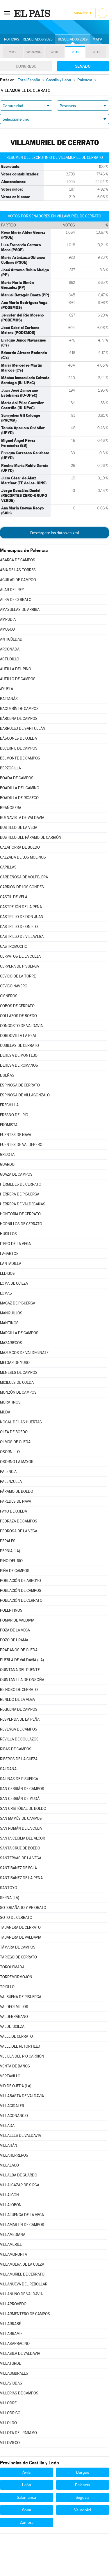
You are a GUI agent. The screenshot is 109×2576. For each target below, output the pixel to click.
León (26, 2484)
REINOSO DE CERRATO (19, 1689)
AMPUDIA (8, 619)
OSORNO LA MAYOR (16, 1462)
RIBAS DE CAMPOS (15, 1749)
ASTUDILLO (9, 659)
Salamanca (26, 2497)
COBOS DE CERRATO (17, 1006)
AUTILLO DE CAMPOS (17, 679)
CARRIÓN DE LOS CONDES (22, 887)
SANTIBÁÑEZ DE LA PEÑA (21, 1878)
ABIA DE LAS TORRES (18, 570)
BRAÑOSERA (10, 808)
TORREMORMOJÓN (16, 1977)
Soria (26, 2510)
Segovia (82, 2497)
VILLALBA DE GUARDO (18, 2175)
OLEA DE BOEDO (14, 1432)
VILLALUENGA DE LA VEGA (22, 2215)
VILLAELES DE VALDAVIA (20, 2135)
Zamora (26, 2522)
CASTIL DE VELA (13, 897)
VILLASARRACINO (15, 2343)
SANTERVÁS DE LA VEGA (20, 1858)
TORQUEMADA (12, 1967)
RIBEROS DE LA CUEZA (18, 1759)
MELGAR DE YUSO (15, 1362)
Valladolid (82, 2510)
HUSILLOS (8, 1234)
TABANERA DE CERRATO (20, 1927)
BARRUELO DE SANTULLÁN (22, 728)
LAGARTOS (9, 1253)
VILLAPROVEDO (13, 2304)
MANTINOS (9, 1323)
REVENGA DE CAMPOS (18, 1729)
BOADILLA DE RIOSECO (19, 798)
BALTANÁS (9, 699)
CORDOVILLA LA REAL (18, 1035)
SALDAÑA (8, 1769)
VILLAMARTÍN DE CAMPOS (22, 2224)
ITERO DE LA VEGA (15, 1244)
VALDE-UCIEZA (12, 2026)
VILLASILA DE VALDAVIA (20, 2353)
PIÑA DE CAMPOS (14, 1571)
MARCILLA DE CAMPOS (19, 1333)
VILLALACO (9, 2165)
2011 (96, 52)
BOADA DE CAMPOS (16, 778)
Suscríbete (83, 13)
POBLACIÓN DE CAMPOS (20, 1590)
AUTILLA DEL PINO (15, 669)
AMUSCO (7, 629)
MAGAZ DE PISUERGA (17, 1303)
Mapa (97, 39)
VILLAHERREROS (14, 2155)
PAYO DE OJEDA (13, 1511)
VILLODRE (8, 2403)
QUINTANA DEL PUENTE (20, 1670)
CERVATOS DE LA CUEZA (20, 956)
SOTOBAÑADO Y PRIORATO (23, 1907)
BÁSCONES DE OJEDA (18, 738)
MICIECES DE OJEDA (17, 1382)
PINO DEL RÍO (11, 1561)
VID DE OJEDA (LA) (15, 2086)
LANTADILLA (10, 1263)
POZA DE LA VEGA (15, 1630)
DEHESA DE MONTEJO (18, 1055)
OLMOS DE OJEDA (15, 1442)
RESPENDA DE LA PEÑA (20, 1719)
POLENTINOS (11, 1610)
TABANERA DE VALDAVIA (20, 1937)
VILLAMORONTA (13, 2254)
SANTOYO (8, 1888)
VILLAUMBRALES (14, 2373)
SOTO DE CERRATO (16, 1917)
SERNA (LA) (9, 1897)
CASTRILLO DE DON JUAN (21, 917)
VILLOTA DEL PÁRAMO (18, 2433)
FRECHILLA (9, 1105)
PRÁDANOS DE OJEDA (18, 1650)
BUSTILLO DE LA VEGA (18, 827)
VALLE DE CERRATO (16, 2036)
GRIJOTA (7, 1154)
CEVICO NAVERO (13, 986)
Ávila (26, 2472)
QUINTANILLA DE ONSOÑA (22, 1680)
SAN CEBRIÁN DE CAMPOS (22, 1789)
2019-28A (33, 52)
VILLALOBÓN (11, 2205)
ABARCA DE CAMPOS (17, 560)
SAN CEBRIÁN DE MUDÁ (20, 1798)
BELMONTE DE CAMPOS (20, 758)
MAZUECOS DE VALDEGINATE (24, 1353)
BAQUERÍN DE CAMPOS (19, 708)
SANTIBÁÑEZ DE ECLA (18, 1868)
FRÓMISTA (8, 1125)
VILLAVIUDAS (11, 2383)
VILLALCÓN (9, 2195)
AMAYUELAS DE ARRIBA (20, 609)
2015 (75, 52)
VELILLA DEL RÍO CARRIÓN (22, 2056)
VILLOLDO (8, 2423)
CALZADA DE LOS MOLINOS (23, 857)
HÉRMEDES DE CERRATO (20, 1184)
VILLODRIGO (10, 2413)
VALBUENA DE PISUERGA (20, 1997)
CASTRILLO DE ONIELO (19, 926)
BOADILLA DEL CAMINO (19, 788)
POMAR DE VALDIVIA (17, 1620)
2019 (13, 52)
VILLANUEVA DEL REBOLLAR (23, 2284)
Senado (83, 66)
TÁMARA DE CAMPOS (17, 1947)
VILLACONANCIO (14, 2115)
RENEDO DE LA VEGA (17, 1699)
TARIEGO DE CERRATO (18, 1957)
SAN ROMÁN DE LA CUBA (21, 1828)
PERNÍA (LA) (10, 1551)
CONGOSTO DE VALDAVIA (21, 1026)
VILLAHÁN (8, 2145)
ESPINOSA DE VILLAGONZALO (25, 1095)
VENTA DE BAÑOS (15, 2066)
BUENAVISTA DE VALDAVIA (22, 817)
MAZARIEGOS (11, 1343)
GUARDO (7, 1164)
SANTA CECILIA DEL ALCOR (22, 1838)
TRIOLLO (7, 1987)
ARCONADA (9, 649)
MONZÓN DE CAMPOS (18, 1392)
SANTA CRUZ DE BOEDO (20, 1848)
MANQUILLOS (11, 1313)
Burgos (82, 2472)
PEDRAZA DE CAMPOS (18, 1521)
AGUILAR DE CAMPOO (18, 580)
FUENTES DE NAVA (15, 1135)
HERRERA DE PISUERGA (19, 1194)
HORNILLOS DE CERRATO (21, 1224)
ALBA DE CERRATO (15, 599)
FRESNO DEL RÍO (14, 1115)
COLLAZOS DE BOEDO (18, 1016)
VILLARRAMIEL (12, 2333)
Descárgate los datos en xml (54, 532)
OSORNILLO (10, 1452)
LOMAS (6, 1293)
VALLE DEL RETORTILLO (20, 2046)
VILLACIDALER (12, 2106)
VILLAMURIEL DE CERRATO (22, 2274)
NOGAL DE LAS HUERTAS (21, 1422)
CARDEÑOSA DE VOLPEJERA (24, 877)
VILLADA (7, 2125)
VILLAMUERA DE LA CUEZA (22, 2264)
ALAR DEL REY (12, 590)
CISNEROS (8, 996)
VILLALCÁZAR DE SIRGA (19, 2185)
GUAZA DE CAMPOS (16, 1174)
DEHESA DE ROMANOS (19, 1065)
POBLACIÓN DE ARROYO (20, 1580)
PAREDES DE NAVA (15, 1501)
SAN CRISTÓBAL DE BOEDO (23, 1808)
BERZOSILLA (10, 768)
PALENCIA (8, 1471)
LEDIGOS (7, 1273)
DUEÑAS (7, 1075)
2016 (54, 52)
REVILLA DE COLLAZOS (19, 1739)
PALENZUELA (11, 1481)
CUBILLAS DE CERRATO (19, 1045)
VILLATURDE (10, 2363)
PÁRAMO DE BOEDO (16, 1491)
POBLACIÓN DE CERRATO (21, 1600)
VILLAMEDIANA (12, 2234)
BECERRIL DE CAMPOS (18, 748)
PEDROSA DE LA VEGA (18, 1531)
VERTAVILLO (10, 2076)
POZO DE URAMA (14, 1640)
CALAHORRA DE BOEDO (20, 847)
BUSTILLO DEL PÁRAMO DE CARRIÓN (30, 837)
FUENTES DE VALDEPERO (21, 1144)
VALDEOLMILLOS (14, 2006)
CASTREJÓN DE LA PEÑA (21, 907)
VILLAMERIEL (11, 2244)
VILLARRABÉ (10, 2324)
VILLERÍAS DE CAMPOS (19, 2393)
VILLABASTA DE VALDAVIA (22, 2096)
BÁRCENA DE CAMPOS (18, 718)
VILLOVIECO (10, 2442)
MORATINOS (10, 1402)
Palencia (82, 2484)
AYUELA (6, 689)
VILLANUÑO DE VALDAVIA (21, 2294)
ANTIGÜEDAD (11, 639)
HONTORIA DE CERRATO (20, 1214)
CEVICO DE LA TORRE (18, 976)
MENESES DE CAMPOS (18, 1372)
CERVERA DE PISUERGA (19, 966)
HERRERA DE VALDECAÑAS (22, 1204)
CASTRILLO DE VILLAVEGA (22, 936)
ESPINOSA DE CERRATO (20, 1085)
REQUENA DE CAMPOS (18, 1709)
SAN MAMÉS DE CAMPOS (21, 1818)
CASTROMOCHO (13, 946)
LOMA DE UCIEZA (14, 1283)
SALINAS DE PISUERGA (19, 1779)
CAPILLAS (8, 867)
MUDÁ (5, 1412)
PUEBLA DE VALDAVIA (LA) (22, 1660)
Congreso (26, 66)
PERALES (7, 1541)
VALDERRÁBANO (14, 2016)
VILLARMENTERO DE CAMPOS (25, 2314)
